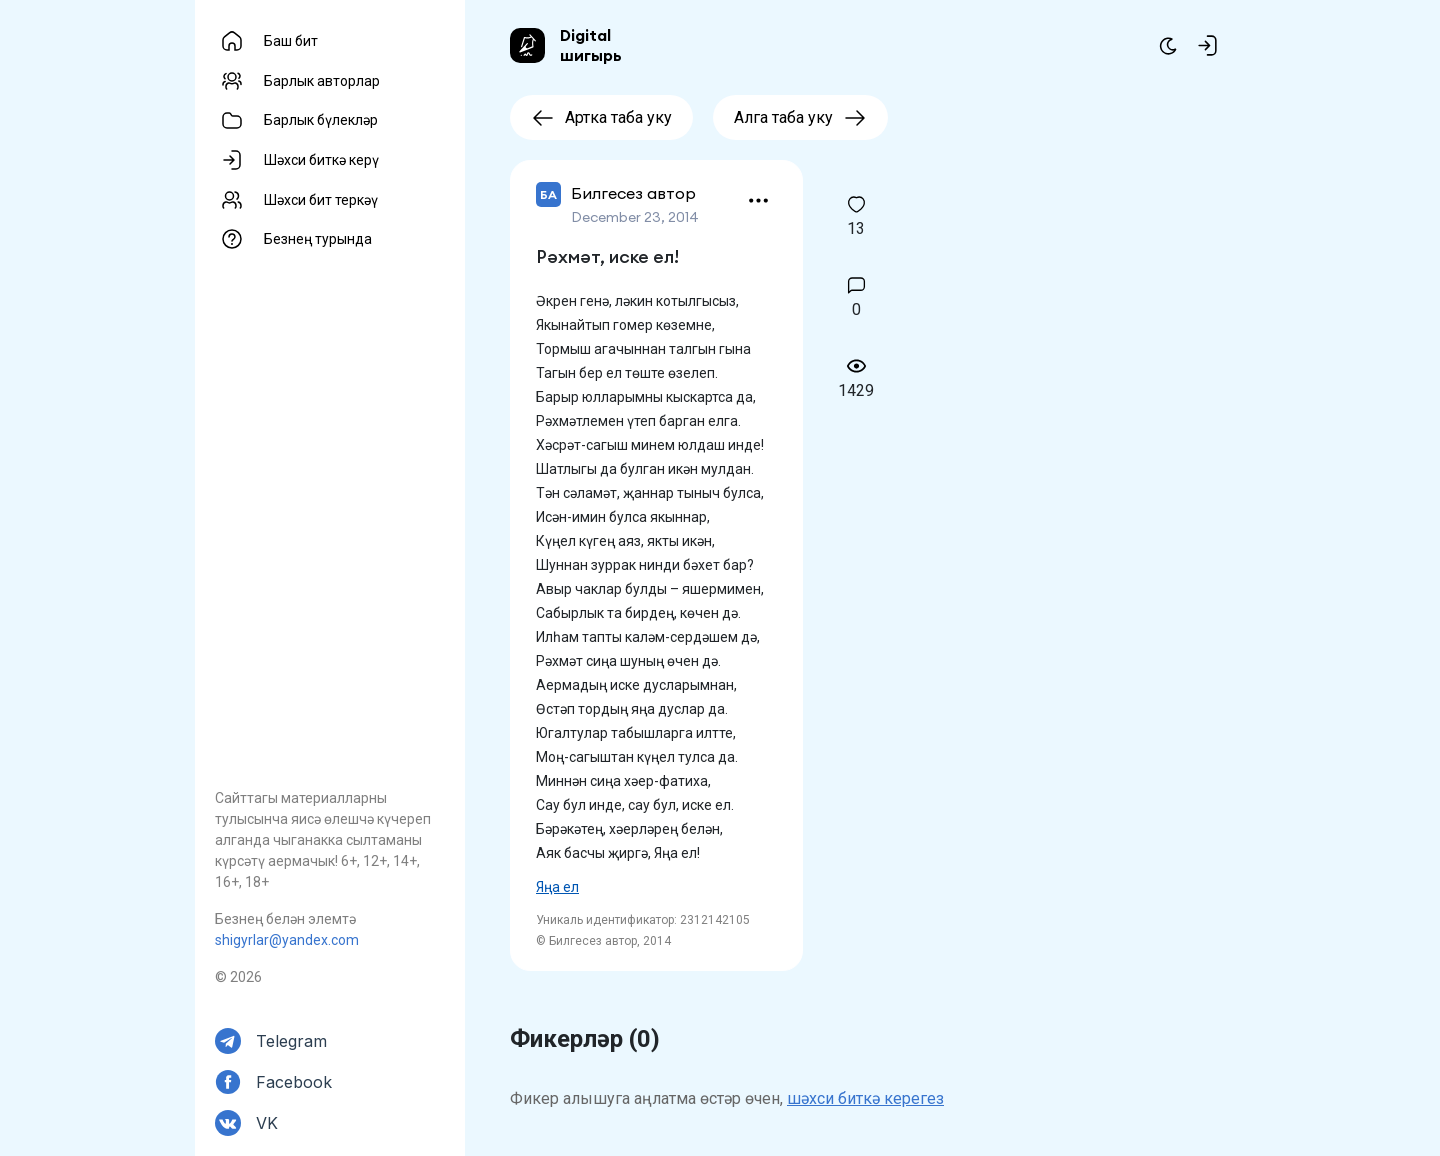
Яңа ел (557, 887)
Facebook (294, 1082)
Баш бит (291, 41)
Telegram (291, 1041)
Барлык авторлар (322, 81)
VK (267, 1123)
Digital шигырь (591, 45)
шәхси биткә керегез (865, 1098)
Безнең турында (318, 239)
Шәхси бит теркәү (321, 200)
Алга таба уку (800, 117)
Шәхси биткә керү (321, 160)
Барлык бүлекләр (321, 120)
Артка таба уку (601, 117)
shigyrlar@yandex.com (287, 940)
